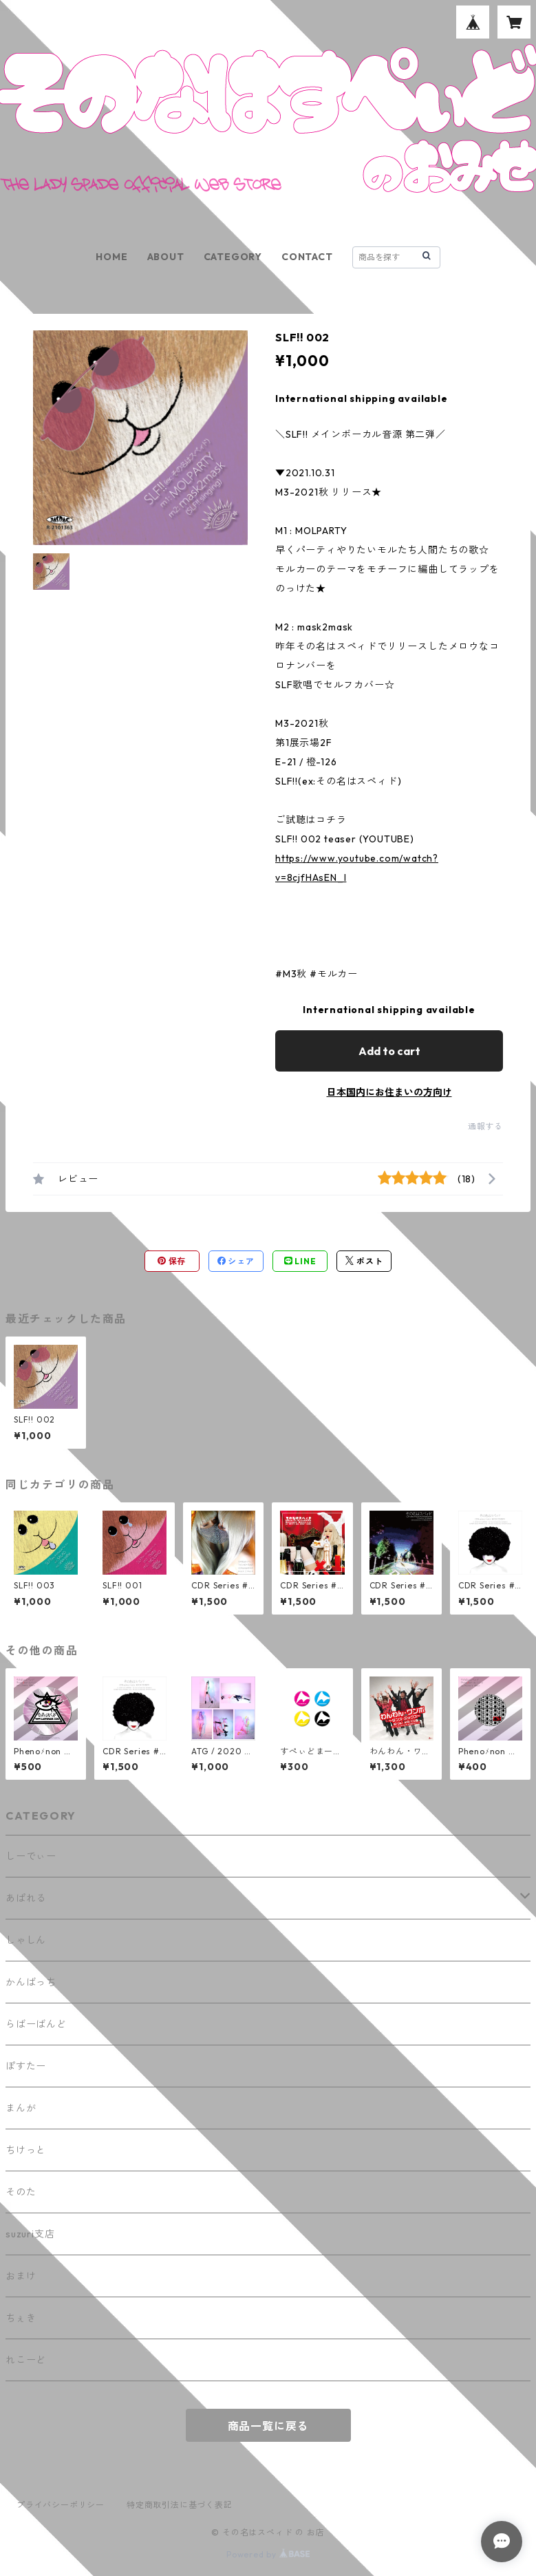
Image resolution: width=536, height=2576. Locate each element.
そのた (21, 2192)
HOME (111, 257)
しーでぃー (31, 1856)
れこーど (26, 2360)
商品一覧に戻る (268, 2426)
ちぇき (21, 2318)
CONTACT (307, 257)
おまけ (21, 2276)
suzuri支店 (30, 2234)
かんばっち (31, 1982)
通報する (485, 1126)
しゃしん (26, 1940)
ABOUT (165, 257)
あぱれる (26, 1898)
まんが (21, 2108)
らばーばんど (36, 2024)
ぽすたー (26, 2066)
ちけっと (26, 2150)
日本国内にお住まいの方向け (389, 1092)
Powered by (268, 2554)
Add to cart (389, 1051)
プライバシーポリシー (61, 2505)
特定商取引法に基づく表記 (180, 2505)
